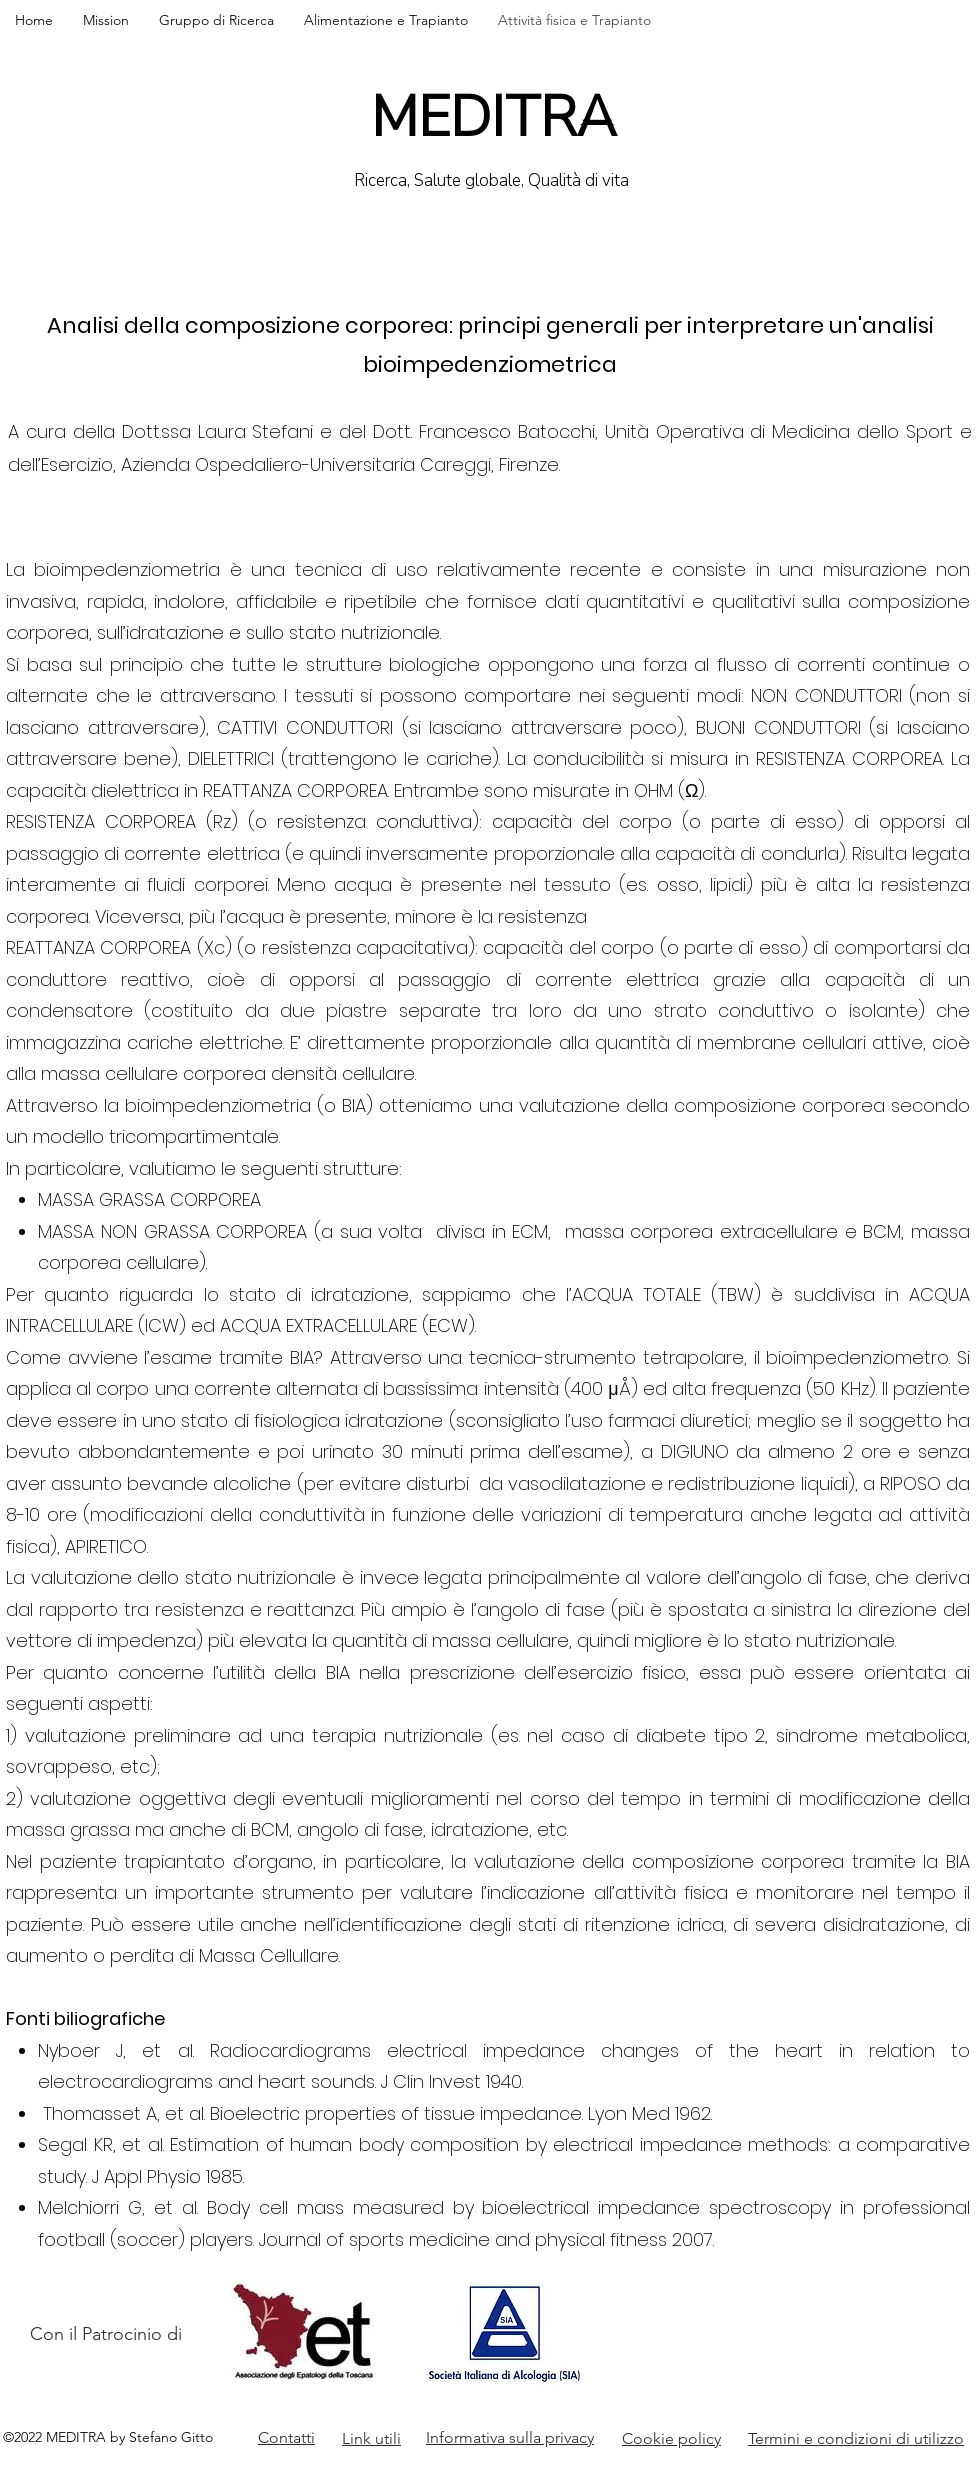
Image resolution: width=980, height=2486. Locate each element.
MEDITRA (493, 117)
